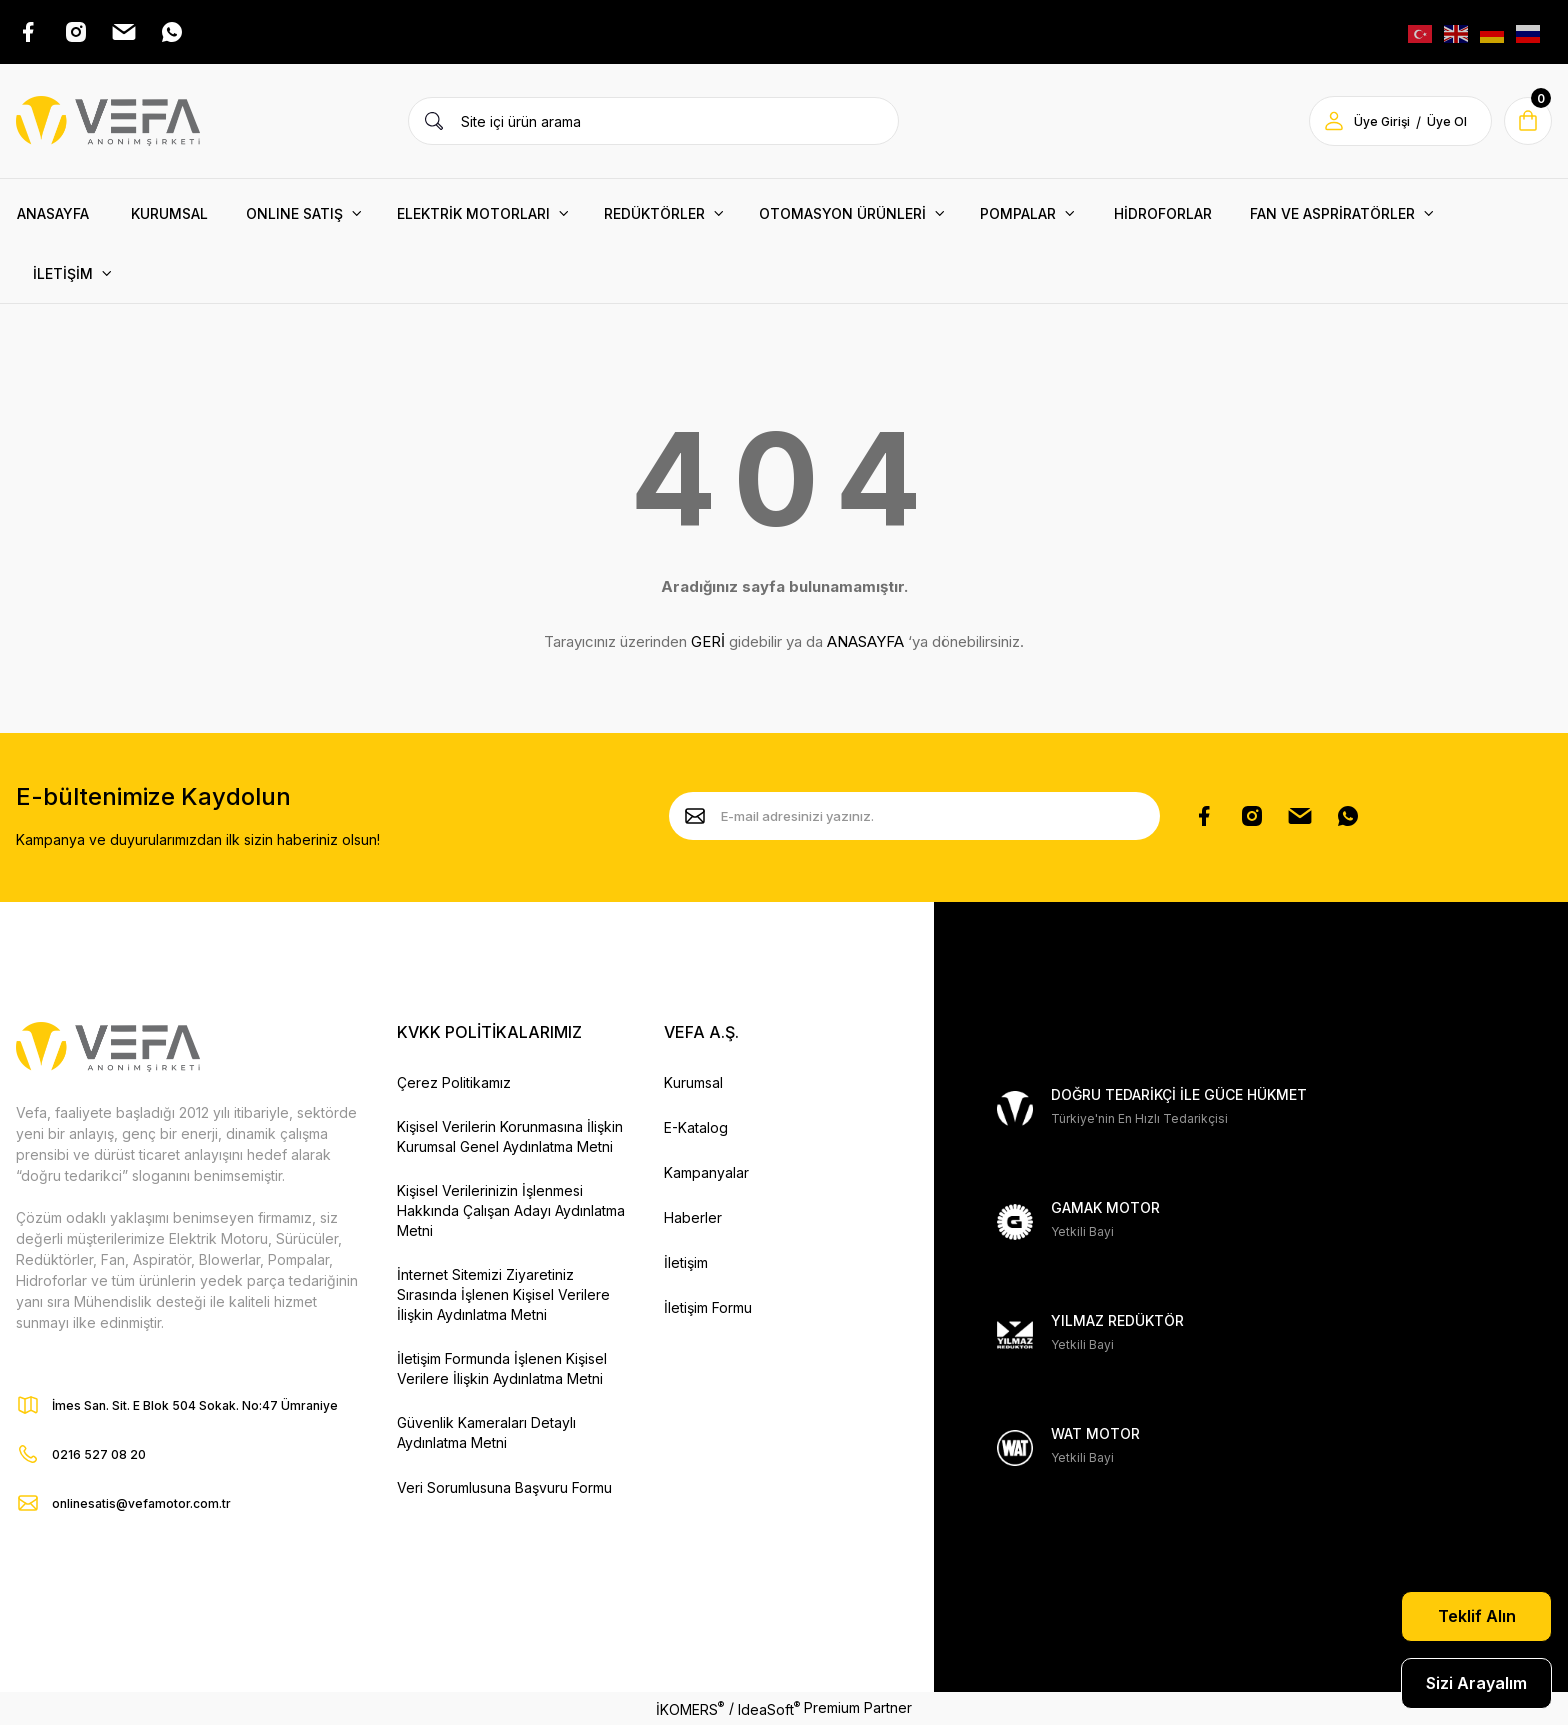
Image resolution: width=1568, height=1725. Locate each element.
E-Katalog (696, 1127)
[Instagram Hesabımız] (1252, 816)
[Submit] (695, 816)
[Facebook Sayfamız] (1204, 816)
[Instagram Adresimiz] (76, 32)
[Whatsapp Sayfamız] (1348, 816)
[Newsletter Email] (914, 816)
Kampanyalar (706, 1172)
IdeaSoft (769, 1708)
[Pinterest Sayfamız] (1300, 816)
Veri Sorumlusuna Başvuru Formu (504, 1487)
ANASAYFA (865, 641)
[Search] (653, 121)
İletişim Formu (708, 1307)
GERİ (708, 641)
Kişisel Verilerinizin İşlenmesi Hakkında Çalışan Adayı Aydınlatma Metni (511, 1210)
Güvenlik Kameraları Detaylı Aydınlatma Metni (486, 1432)
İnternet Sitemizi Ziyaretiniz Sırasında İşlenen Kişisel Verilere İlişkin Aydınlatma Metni (503, 1294)
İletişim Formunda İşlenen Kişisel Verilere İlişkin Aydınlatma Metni (502, 1368)
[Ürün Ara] (434, 121)
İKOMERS (690, 1708)
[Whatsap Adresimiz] (172, 32)
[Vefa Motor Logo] (108, 121)
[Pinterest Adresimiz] (124, 32)
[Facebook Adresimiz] (28, 32)
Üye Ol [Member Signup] (1447, 121)
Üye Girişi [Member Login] (1382, 121)
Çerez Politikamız (454, 1082)
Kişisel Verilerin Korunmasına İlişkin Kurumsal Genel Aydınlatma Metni (510, 1136)
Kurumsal (693, 1082)
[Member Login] (1334, 121)
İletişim (686, 1262)
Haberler (693, 1217)
